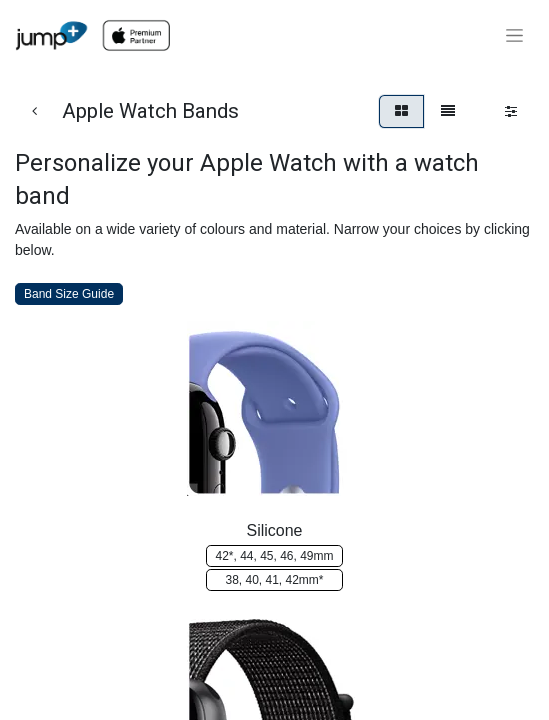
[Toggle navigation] (514, 36)
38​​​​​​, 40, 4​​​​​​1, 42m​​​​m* (274, 580)
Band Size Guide (69, 294)
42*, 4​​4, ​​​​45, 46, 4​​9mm (274, 556)
